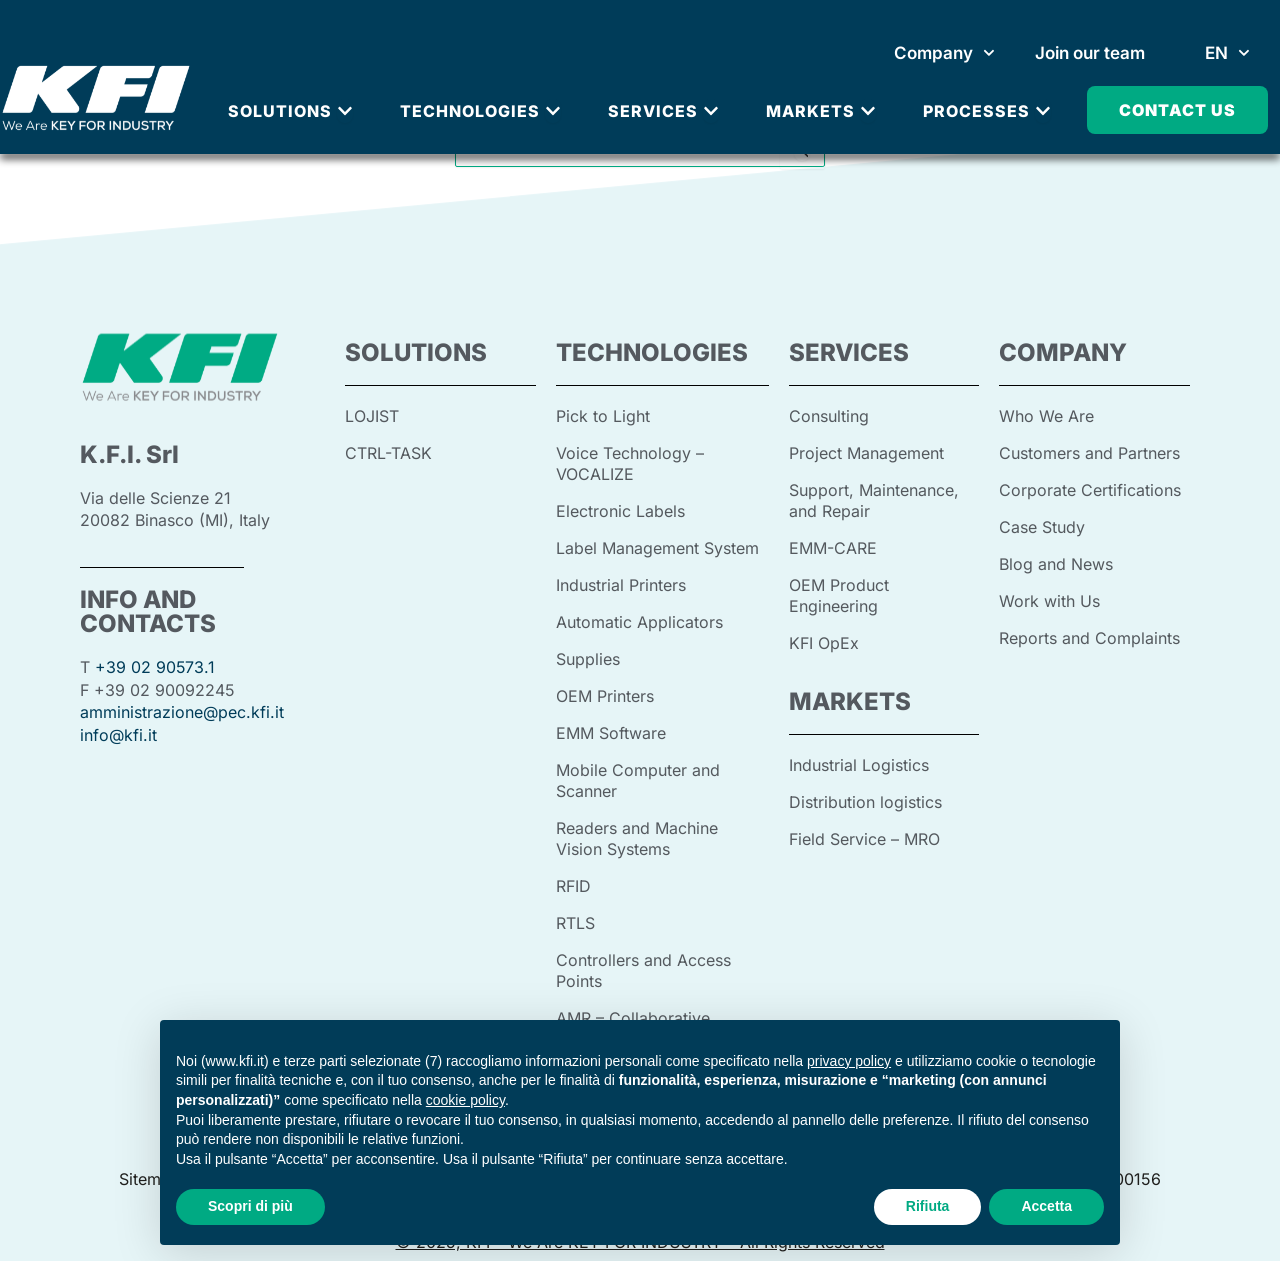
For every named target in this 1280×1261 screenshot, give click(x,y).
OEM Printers (605, 688)
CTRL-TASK (388, 452)
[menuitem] (1227, 53)
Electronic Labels (620, 508)
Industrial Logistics (859, 757)
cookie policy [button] (465, 1100)
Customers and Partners (1089, 452)
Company (944, 53)
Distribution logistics (865, 793)
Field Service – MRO (864, 829)
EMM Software (611, 724)
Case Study (1042, 524)
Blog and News (1056, 560)
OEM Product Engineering (839, 590)
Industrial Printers (621, 580)
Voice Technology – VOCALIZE (630, 462)
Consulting (829, 416)
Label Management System (657, 544)
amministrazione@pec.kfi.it (182, 711)
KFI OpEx (824, 636)
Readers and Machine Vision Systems (637, 826)
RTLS (575, 908)
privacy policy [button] (849, 1061)
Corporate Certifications (1090, 488)
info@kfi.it (118, 733)
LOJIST (372, 416)
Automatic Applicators (639, 616)
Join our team (1090, 53)
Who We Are (1046, 416)
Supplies (588, 652)
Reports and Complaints (1089, 632)
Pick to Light (603, 416)
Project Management (866, 452)
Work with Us (1049, 596)
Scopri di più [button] (250, 1206)
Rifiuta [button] (928, 1206)
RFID (573, 872)
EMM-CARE (833, 544)
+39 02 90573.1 (155, 667)
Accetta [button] (1046, 1206)
